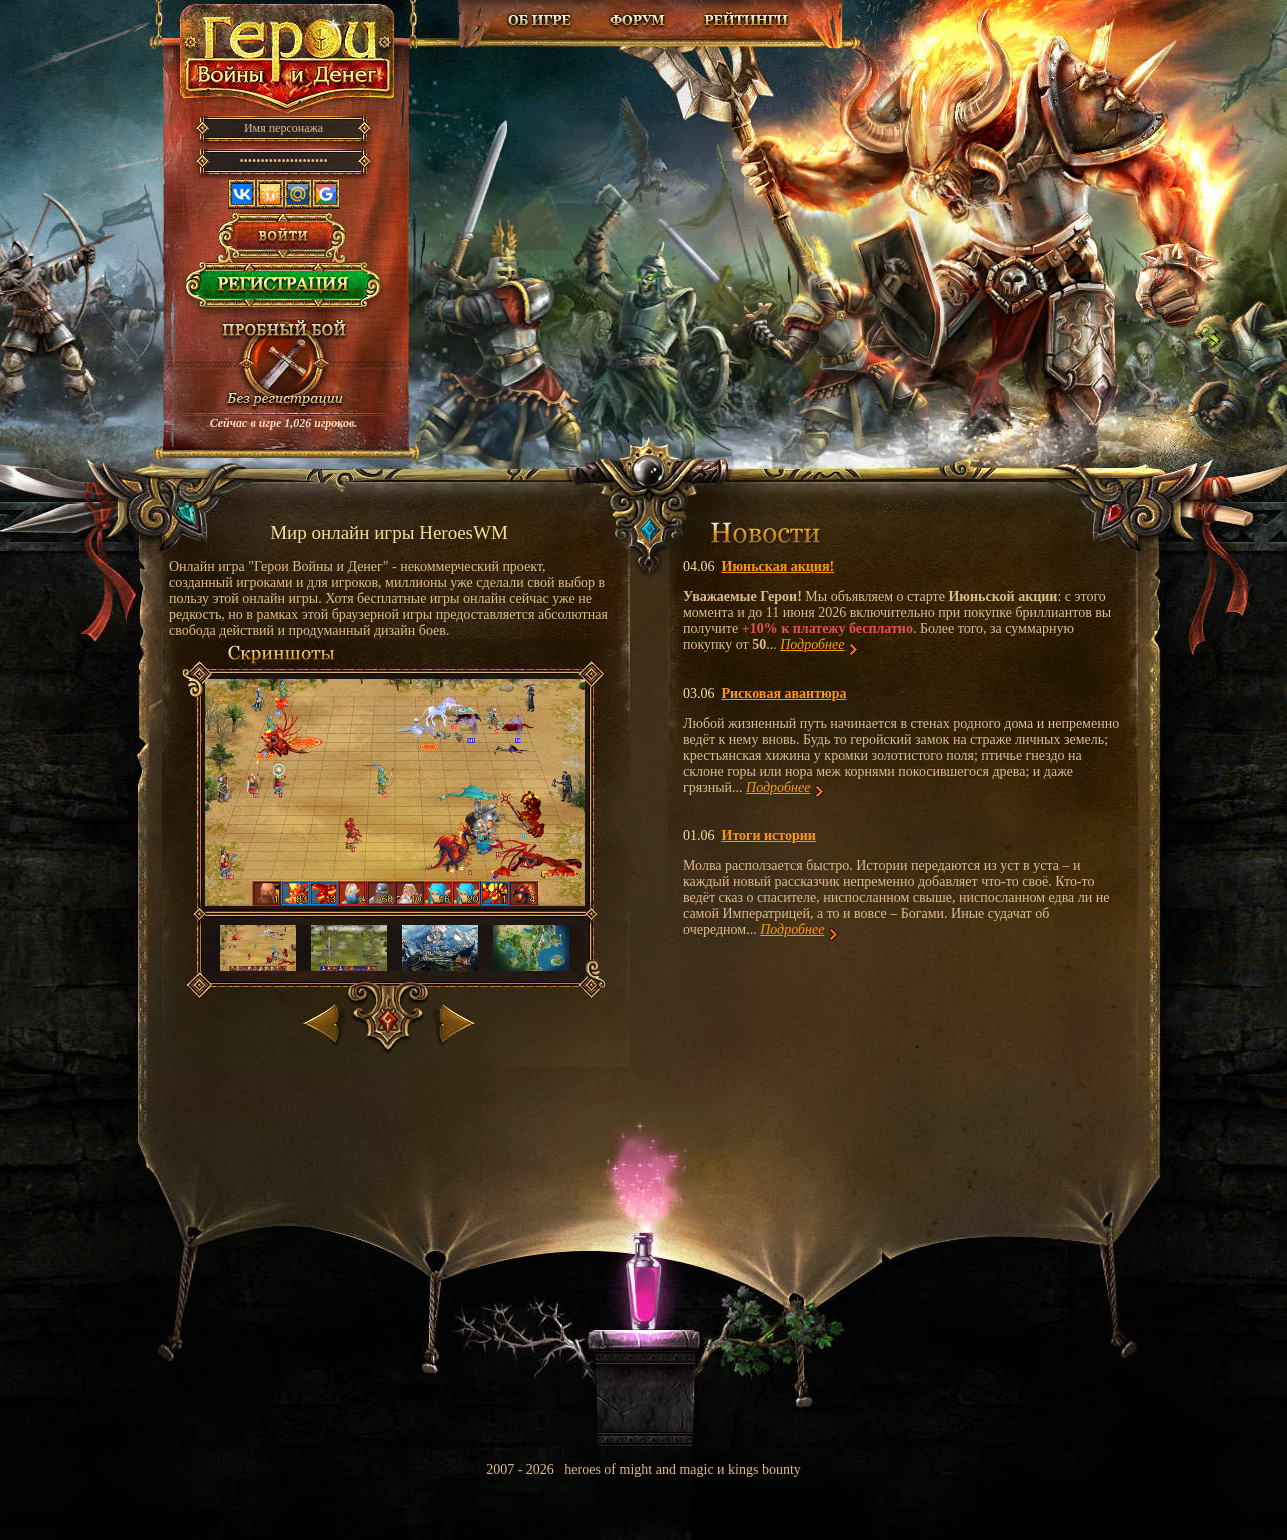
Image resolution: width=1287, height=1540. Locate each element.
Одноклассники (270, 194)
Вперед (454, 1019)
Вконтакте (242, 194)
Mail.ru (298, 194)
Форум (639, 20)
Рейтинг (746, 20)
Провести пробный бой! (284, 366)
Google (326, 194)
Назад (323, 1019)
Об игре (540, 20)
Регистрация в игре (283, 290)
